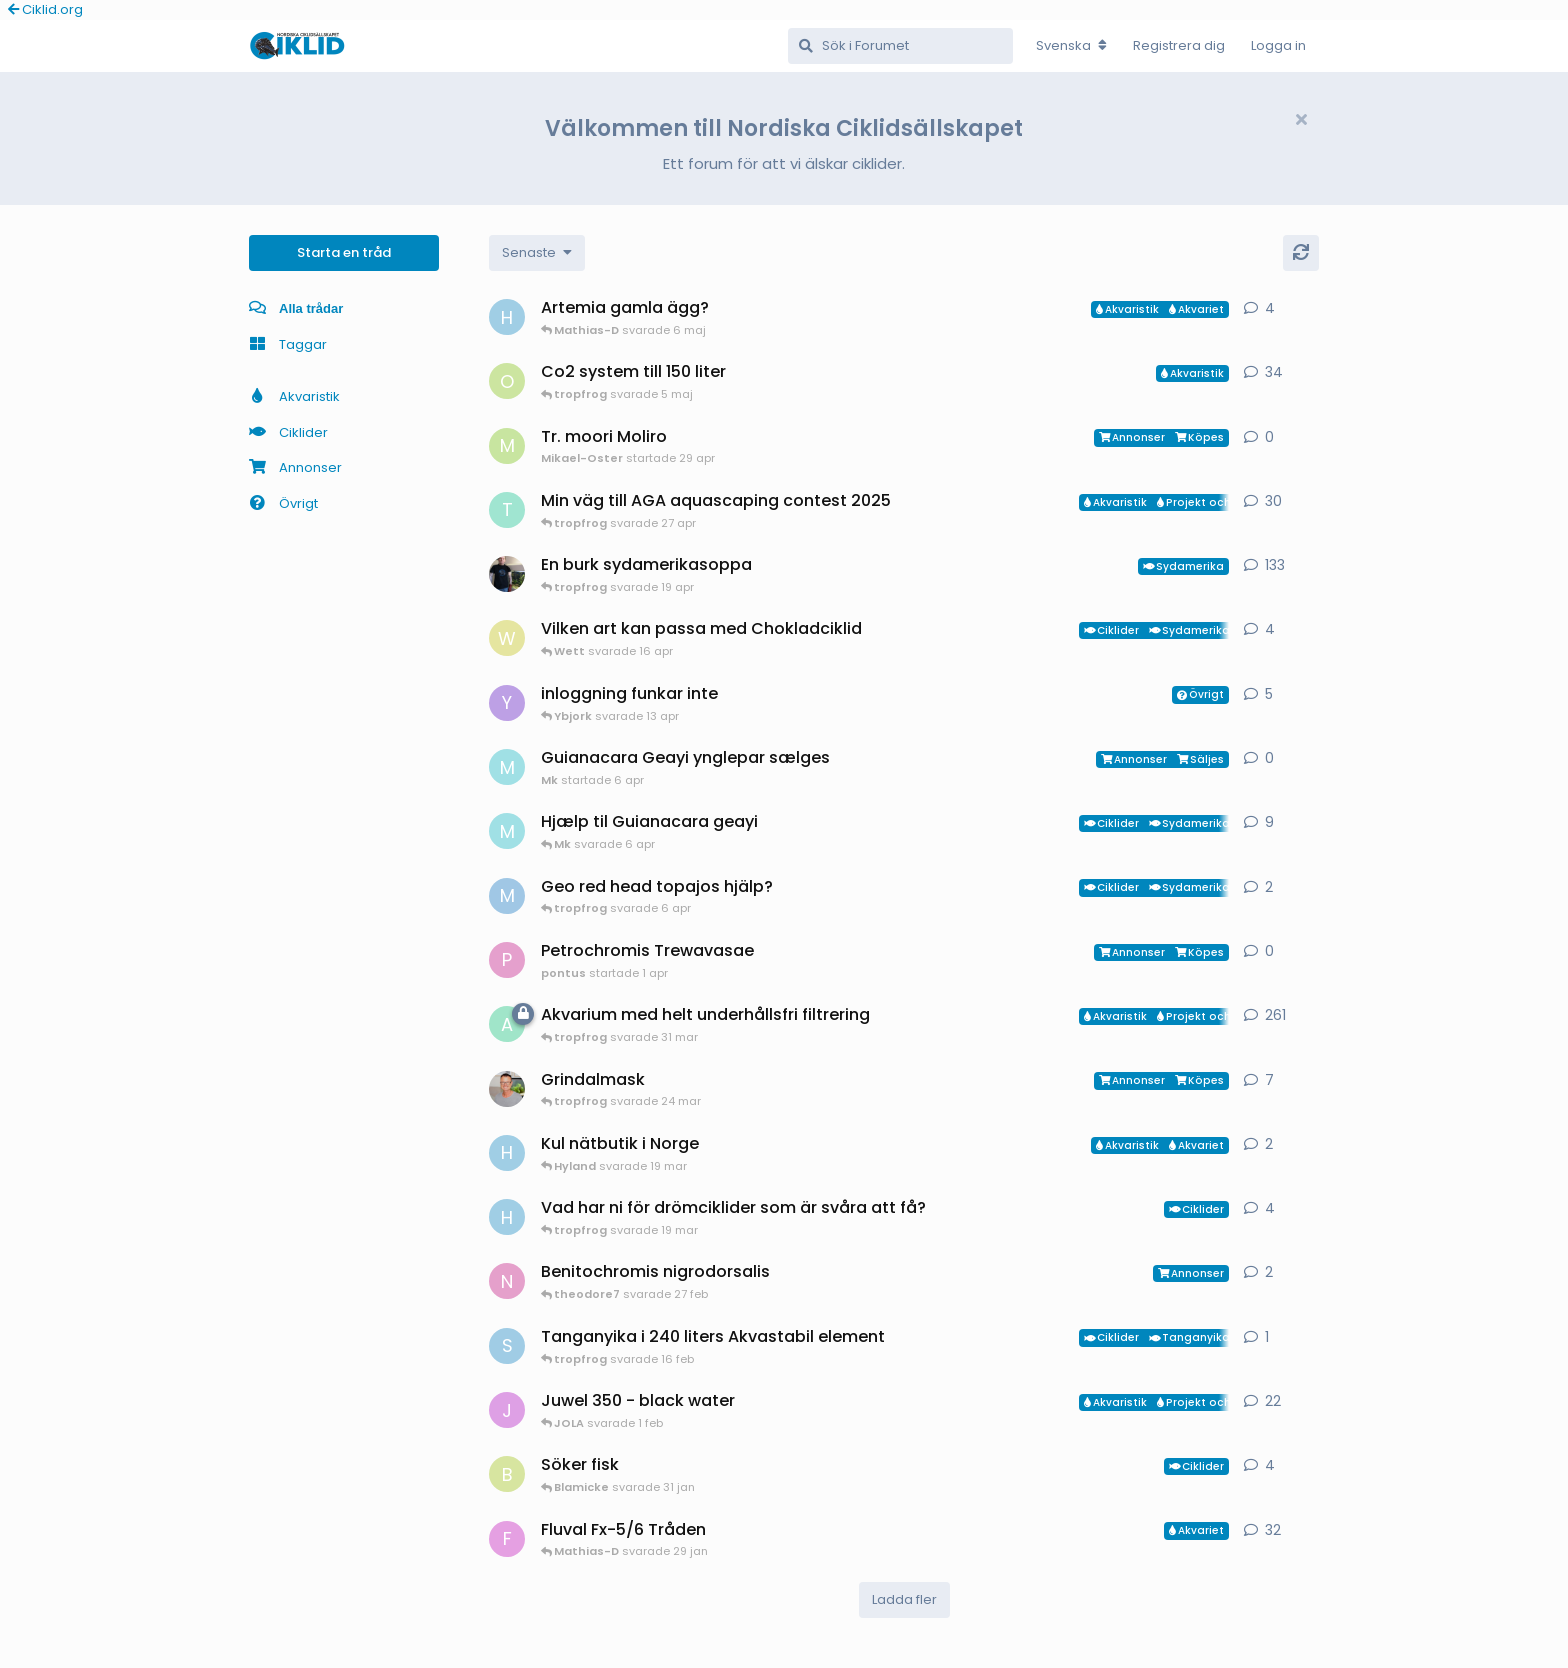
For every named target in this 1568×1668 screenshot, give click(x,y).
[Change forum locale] (1071, 46)
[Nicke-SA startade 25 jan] (507, 1281)
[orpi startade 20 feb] (507, 381)
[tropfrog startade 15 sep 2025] (507, 510)
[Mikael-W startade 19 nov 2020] (507, 574)
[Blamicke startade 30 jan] (507, 1474)
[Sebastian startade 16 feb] (507, 1346)
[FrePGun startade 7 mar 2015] (507, 1539)
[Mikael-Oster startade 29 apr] (507, 446)
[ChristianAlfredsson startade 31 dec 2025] (507, 1089)
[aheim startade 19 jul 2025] (507, 1024)
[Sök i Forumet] (900, 46)
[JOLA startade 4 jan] (507, 1410)
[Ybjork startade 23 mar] (507, 703)
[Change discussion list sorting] (537, 253)
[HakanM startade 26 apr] (507, 317)
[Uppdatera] (1301, 253)
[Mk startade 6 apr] (507, 767)
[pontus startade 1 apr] (507, 960)
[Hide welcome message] (1301, 120)
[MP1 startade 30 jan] (507, 896)
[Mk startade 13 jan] (507, 831)
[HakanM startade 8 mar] (507, 1217)
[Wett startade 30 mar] (507, 638)
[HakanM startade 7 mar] (507, 1153)
